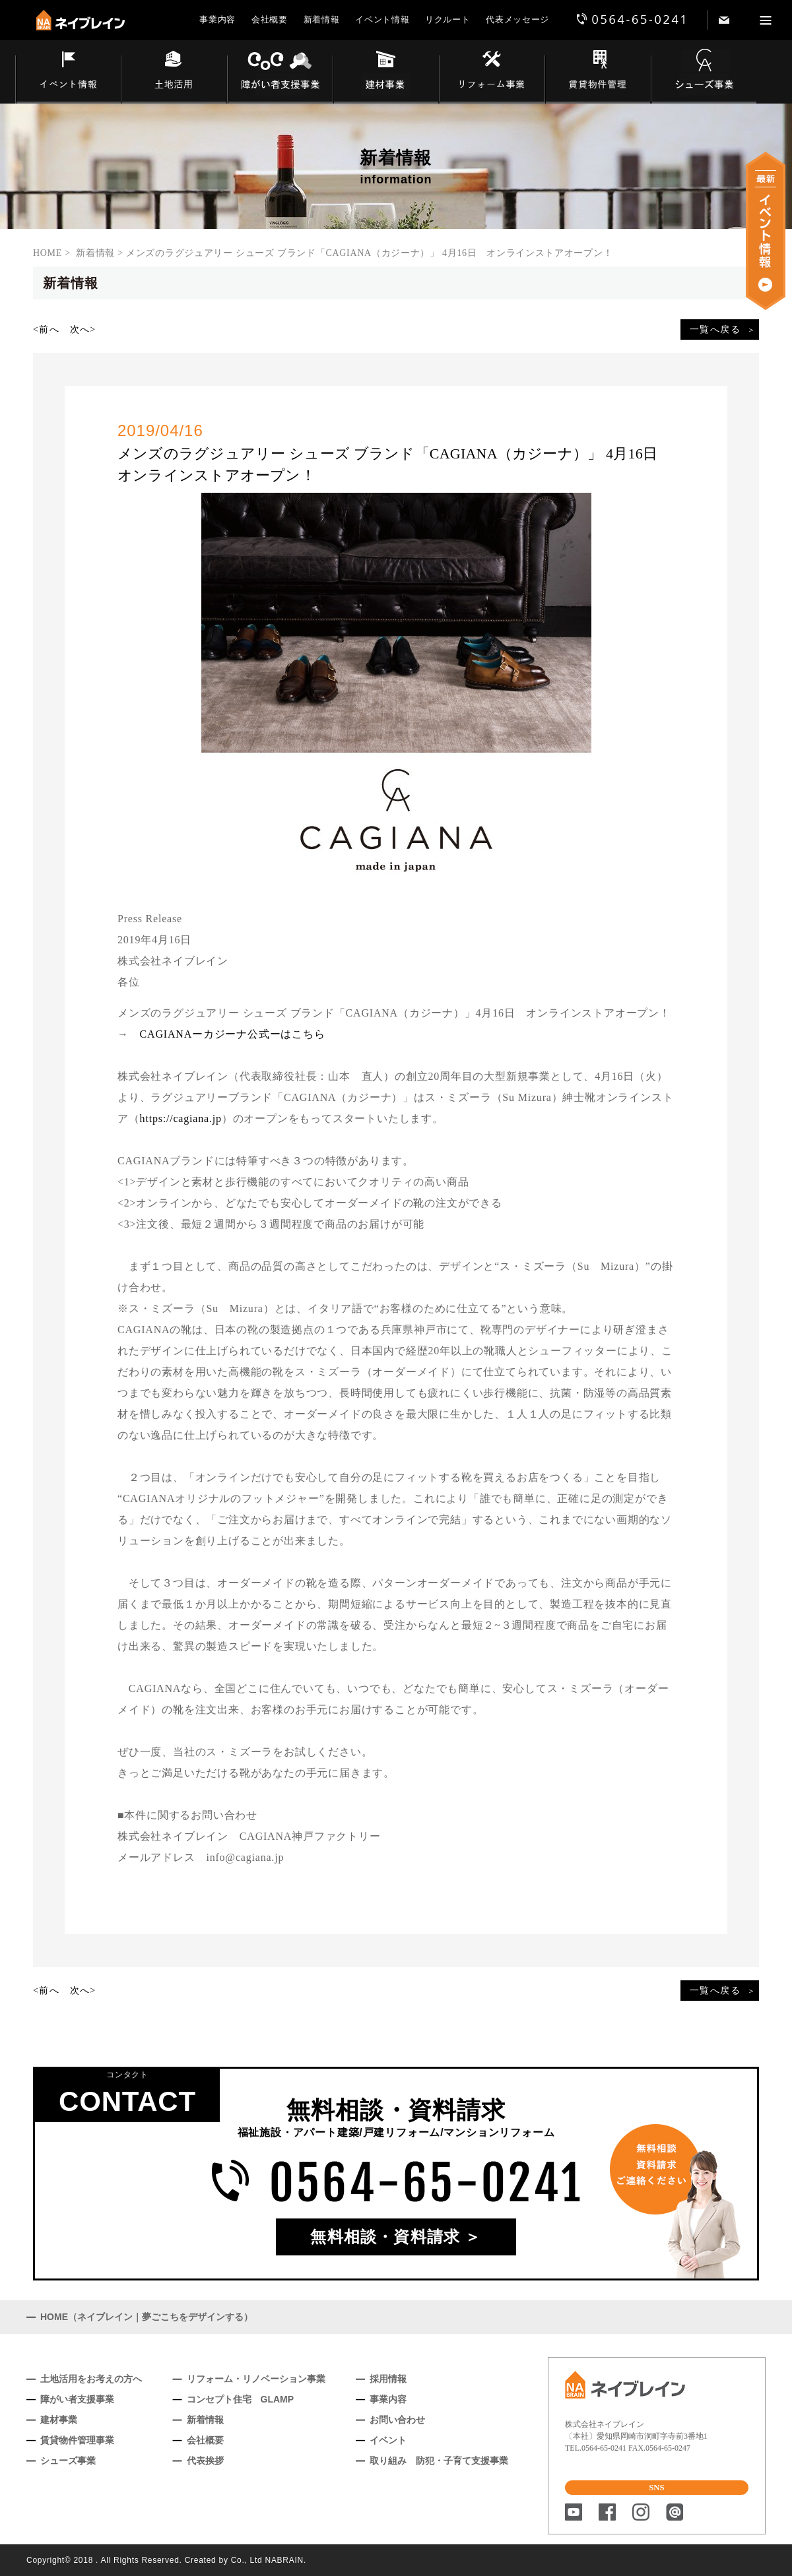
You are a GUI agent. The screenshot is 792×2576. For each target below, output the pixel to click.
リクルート (447, 19)
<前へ (46, 329)
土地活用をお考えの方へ (91, 2378)
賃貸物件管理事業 (77, 2440)
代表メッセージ (517, 19)
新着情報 (322, 19)
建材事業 (58, 2419)
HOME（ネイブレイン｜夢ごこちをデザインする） (146, 2316)
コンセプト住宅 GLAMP (240, 2399)
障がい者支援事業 (77, 2399)
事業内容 (217, 19)
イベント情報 (382, 19)
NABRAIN (284, 2560)
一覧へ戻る (715, 329)
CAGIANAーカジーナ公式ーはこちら (232, 1034)
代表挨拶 (205, 2460)
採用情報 (388, 2378)
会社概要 (269, 19)
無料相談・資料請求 (385, 2237)
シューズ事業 (68, 2460)
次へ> (83, 329)
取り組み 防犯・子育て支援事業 (439, 2460)
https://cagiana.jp (181, 1118)
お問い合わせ (397, 2419)
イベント (388, 2440)
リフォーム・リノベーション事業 (256, 2378)
